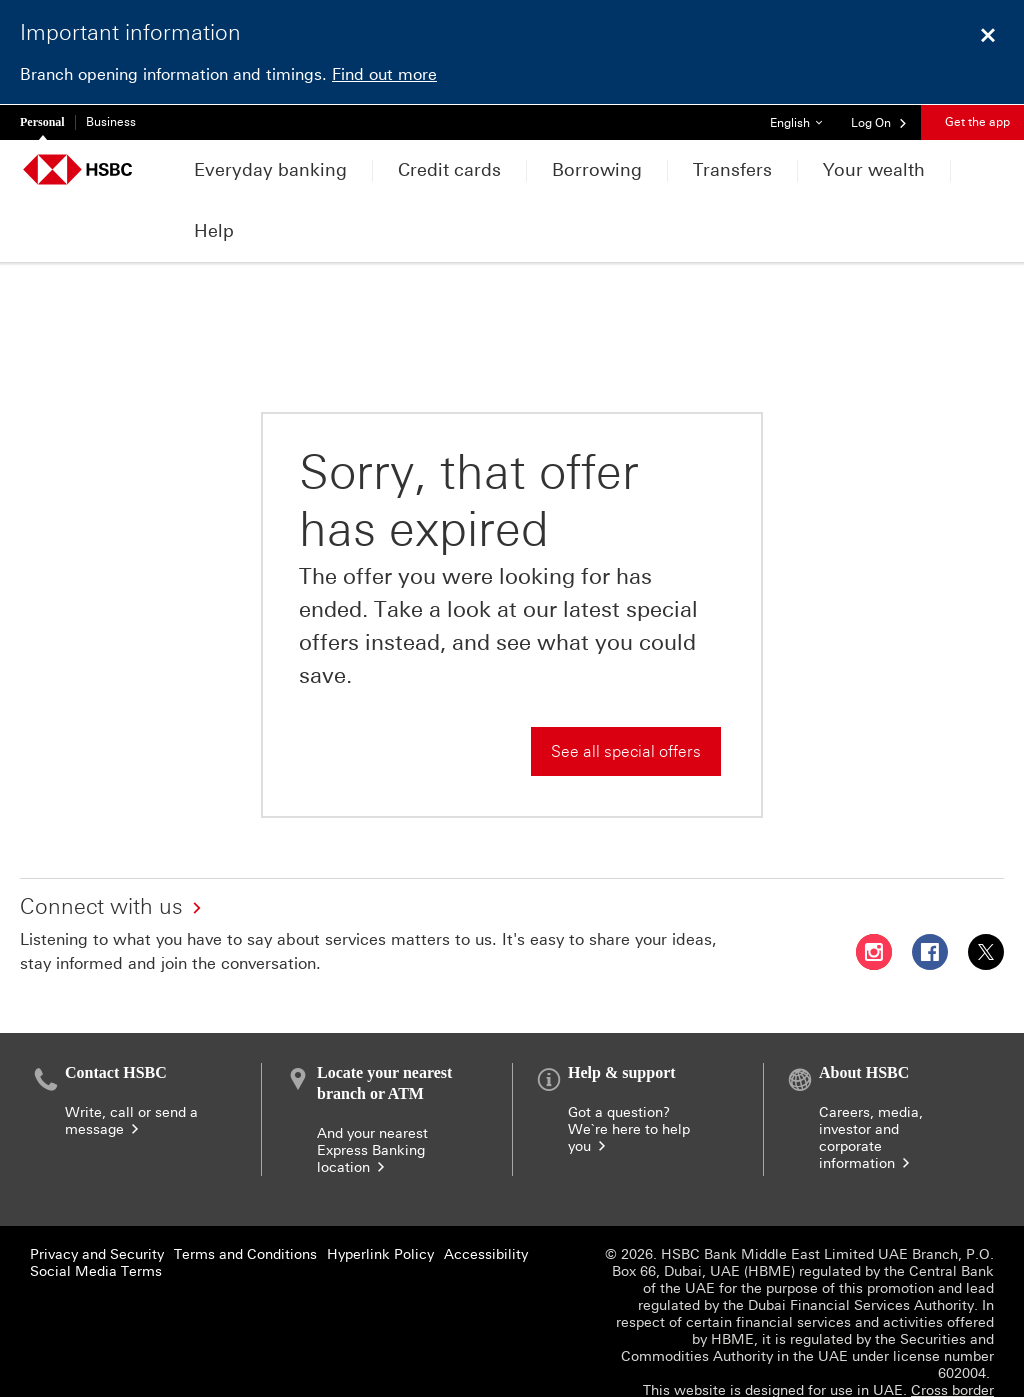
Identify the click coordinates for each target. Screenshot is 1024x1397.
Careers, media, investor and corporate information (871, 1079)
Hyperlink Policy (380, 1195)
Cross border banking (952, 1340)
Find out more (384, 74)
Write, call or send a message (131, 1062)
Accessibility (486, 1195)
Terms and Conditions (245, 1195)
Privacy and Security (97, 1195)
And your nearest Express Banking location (372, 1091)
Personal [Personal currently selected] (42, 122)
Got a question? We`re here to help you (629, 1070)
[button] (879, 122)
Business (111, 122)
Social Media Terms (96, 1212)
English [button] (803, 117)
